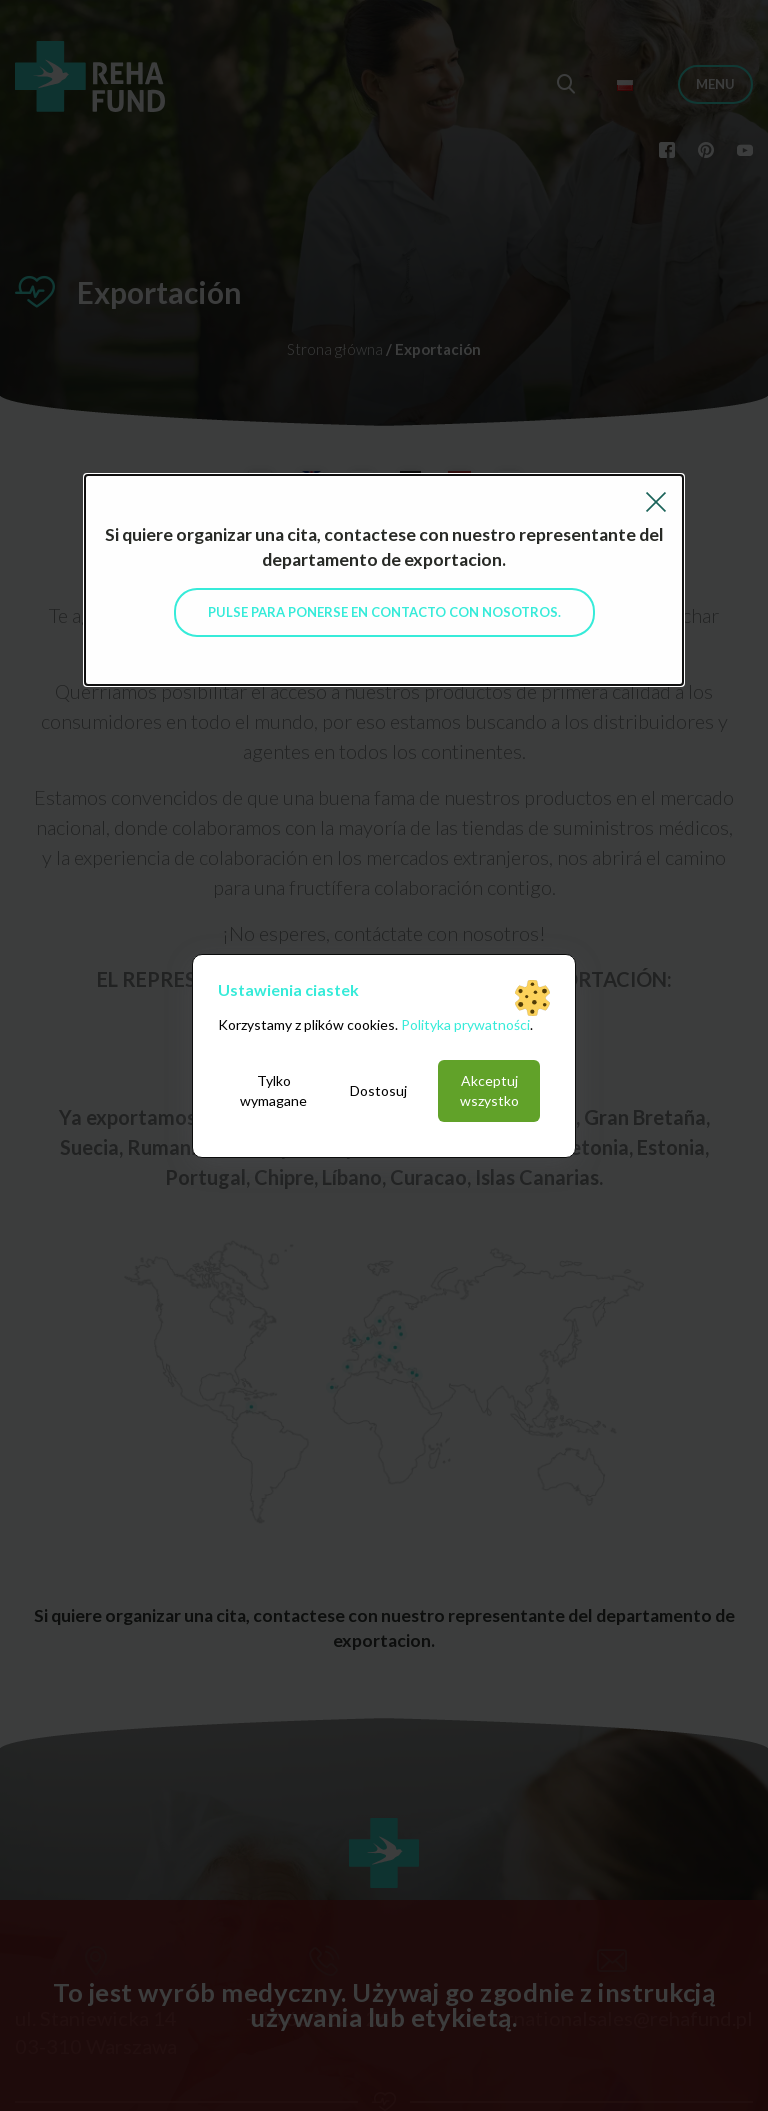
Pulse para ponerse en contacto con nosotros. (384, 612)
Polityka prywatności (465, 1024)
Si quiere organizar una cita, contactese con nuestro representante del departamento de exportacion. (384, 547)
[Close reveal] (656, 499)
